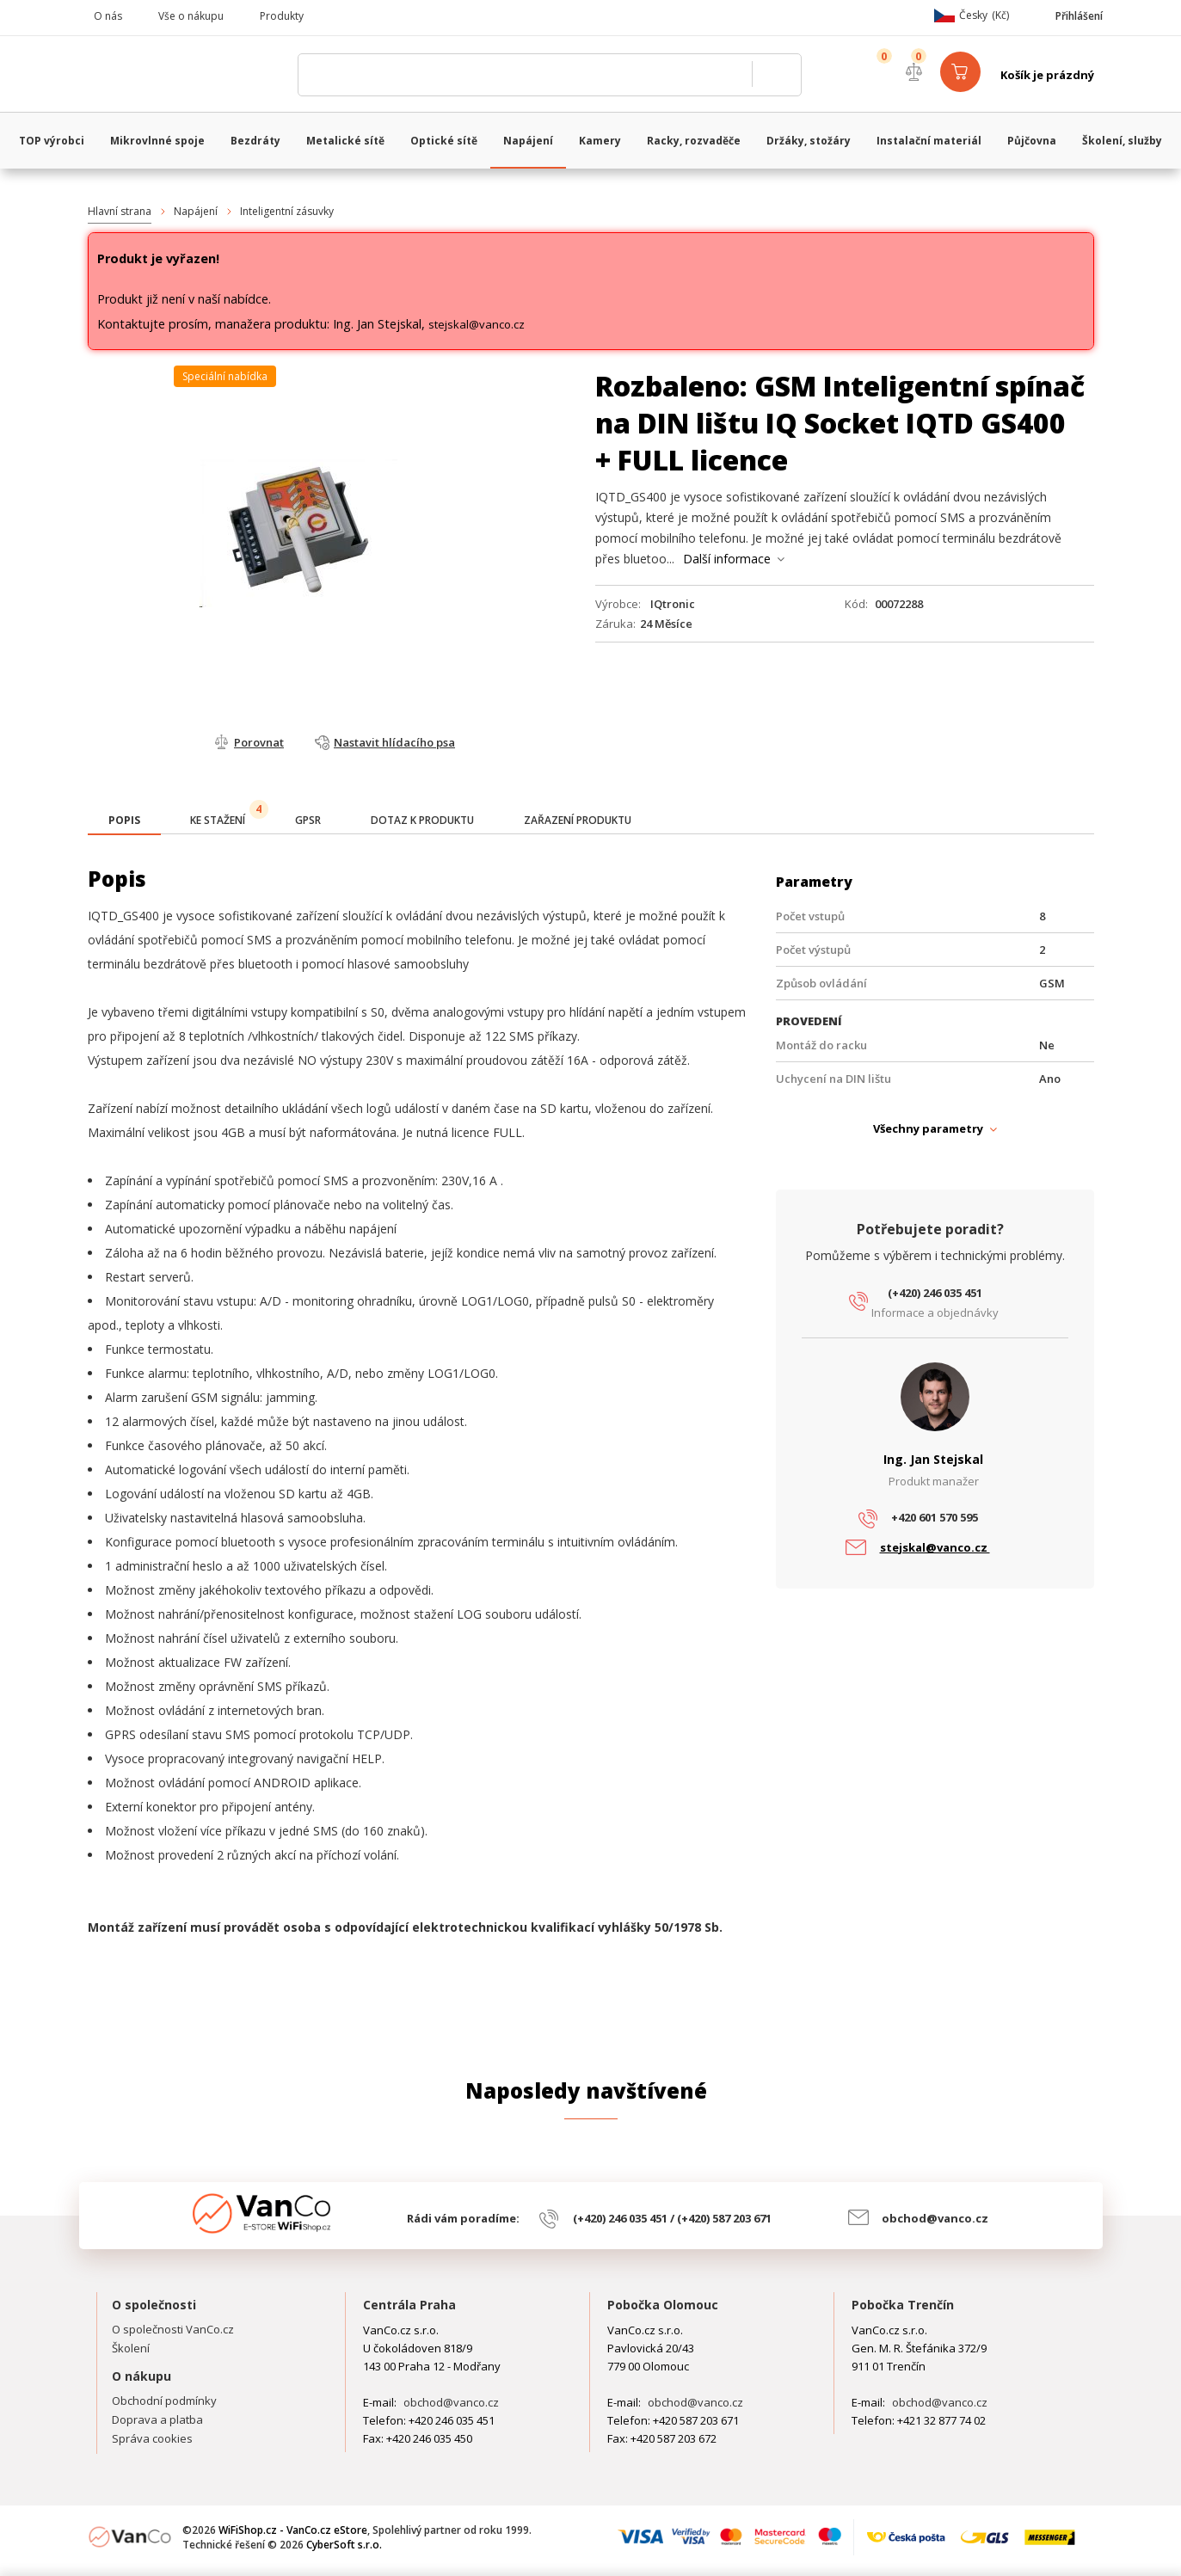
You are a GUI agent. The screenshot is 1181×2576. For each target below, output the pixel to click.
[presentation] (124, 820)
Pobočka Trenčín (903, 2304)
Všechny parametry (928, 1128)
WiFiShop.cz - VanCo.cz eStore (187, 74)
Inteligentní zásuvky (287, 211)
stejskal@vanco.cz (476, 324)
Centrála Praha (409, 2304)
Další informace (727, 558)
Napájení (196, 211)
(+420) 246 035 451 (935, 1292)
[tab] (124, 821)
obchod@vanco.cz (935, 2218)
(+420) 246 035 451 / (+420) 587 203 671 (672, 2218)
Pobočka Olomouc (662, 2304)
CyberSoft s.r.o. (344, 2544)
